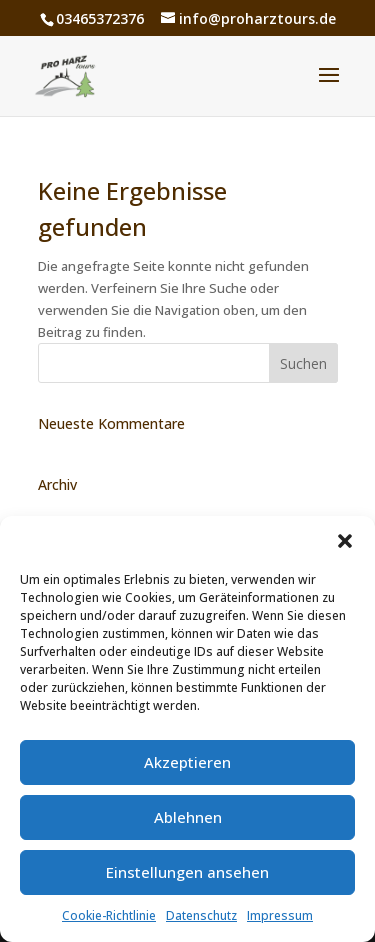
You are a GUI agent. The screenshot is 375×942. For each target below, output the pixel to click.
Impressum (280, 915)
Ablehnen (188, 817)
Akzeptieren (187, 762)
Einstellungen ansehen (187, 872)
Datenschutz (201, 915)
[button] (345, 541)
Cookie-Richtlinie (109, 915)
